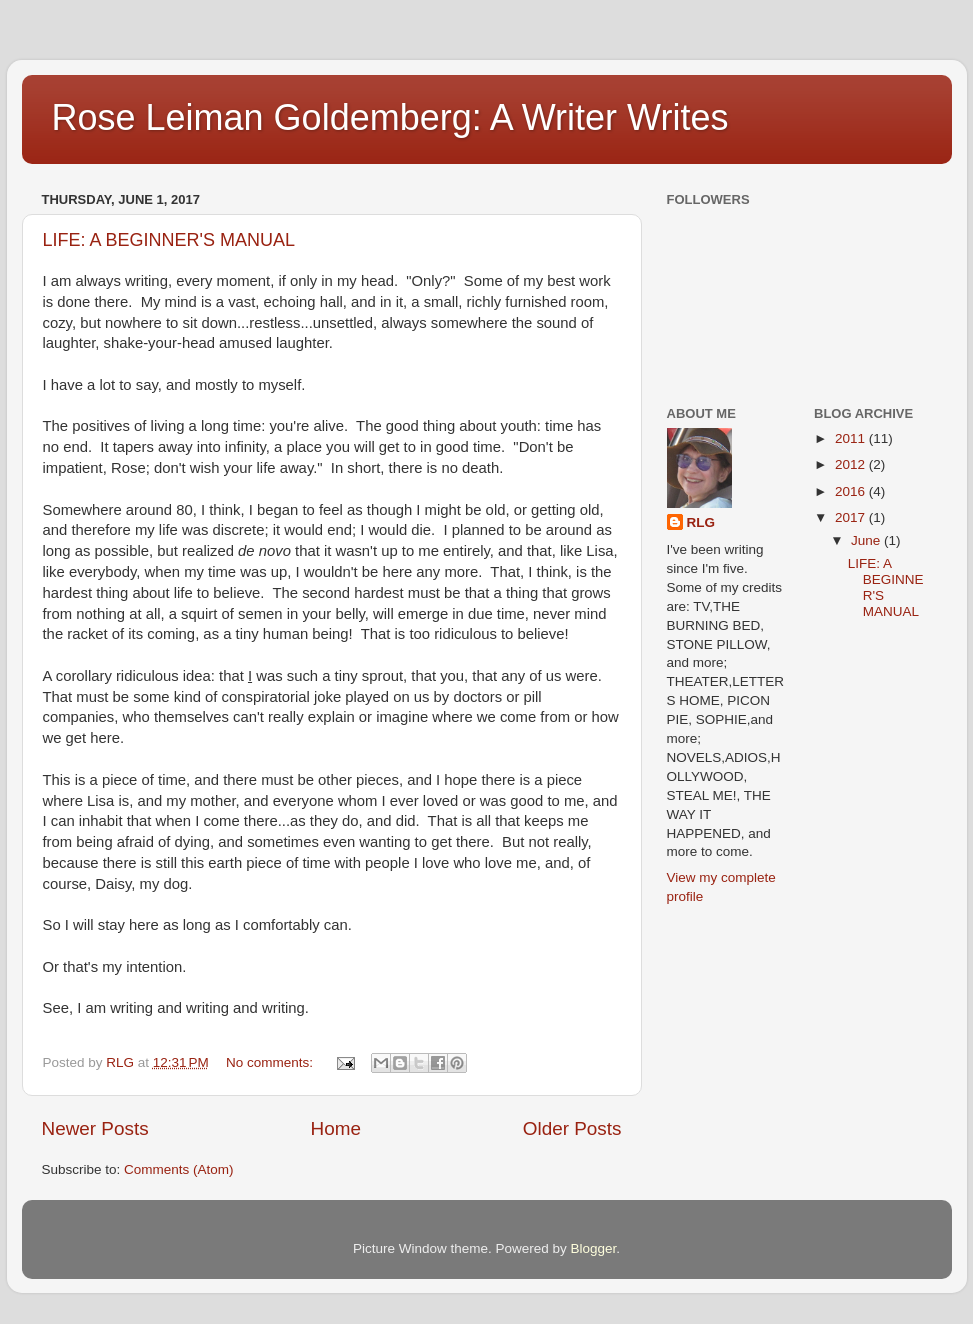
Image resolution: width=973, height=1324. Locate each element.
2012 (852, 464)
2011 (852, 438)
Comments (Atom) (179, 1169)
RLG (701, 522)
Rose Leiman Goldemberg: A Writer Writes (390, 117)
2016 (852, 491)
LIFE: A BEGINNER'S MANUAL (169, 240)
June (867, 540)
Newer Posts (95, 1128)
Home (336, 1128)
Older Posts (572, 1128)
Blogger (594, 1248)
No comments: (271, 1062)
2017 (852, 517)
